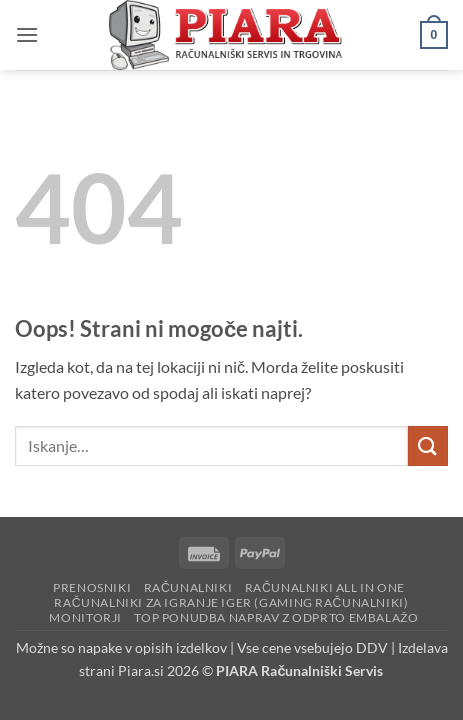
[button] (27, 34)
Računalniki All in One (325, 587)
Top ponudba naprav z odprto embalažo (276, 617)
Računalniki (188, 587)
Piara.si (141, 670)
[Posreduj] (428, 445)
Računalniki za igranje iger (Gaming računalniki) (231, 602)
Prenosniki (92, 587)
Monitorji (85, 617)
